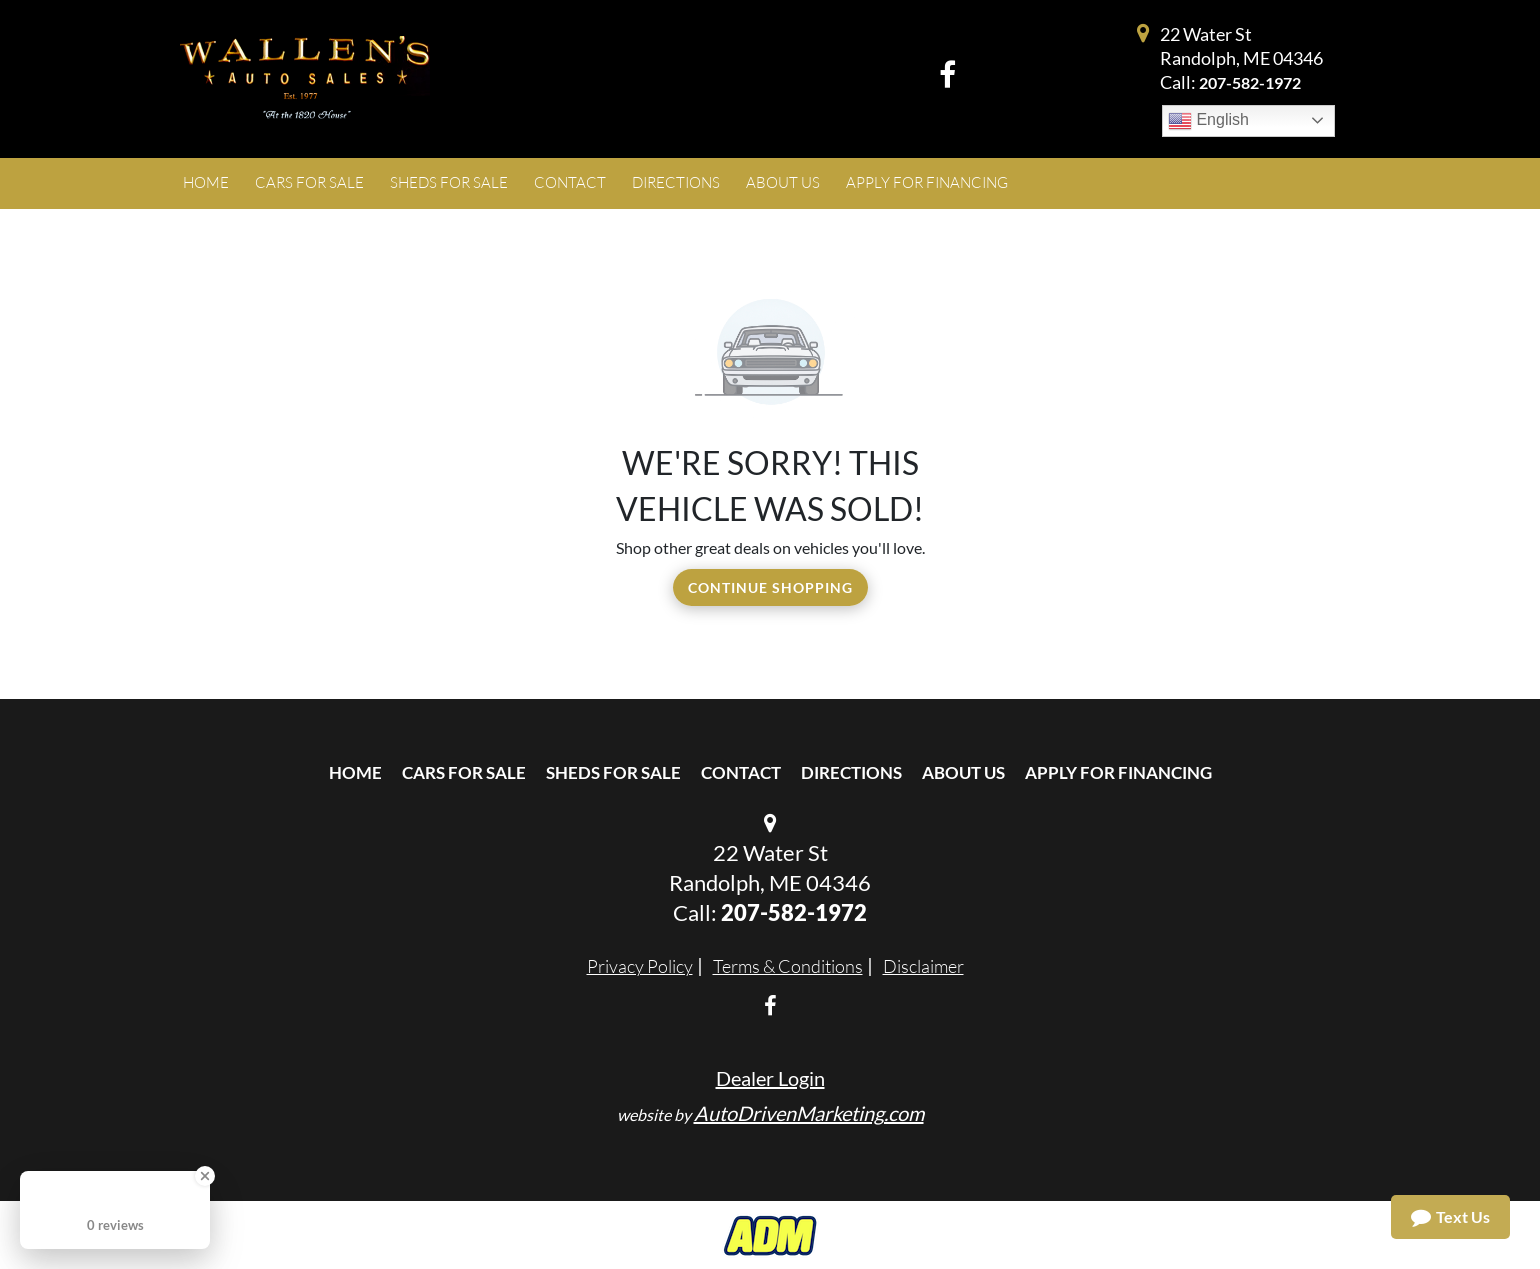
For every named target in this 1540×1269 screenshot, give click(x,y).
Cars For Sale (464, 772)
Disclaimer (923, 966)
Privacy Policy (640, 966)
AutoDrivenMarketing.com (809, 1113)
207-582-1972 (1250, 82)
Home (355, 772)
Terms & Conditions (788, 966)
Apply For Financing (1118, 772)
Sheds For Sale (613, 772)
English (1208, 121)
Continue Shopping (770, 587)
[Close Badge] (205, 1176)
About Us (963, 772)
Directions (851, 772)
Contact (741, 772)
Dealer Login (770, 1078)
